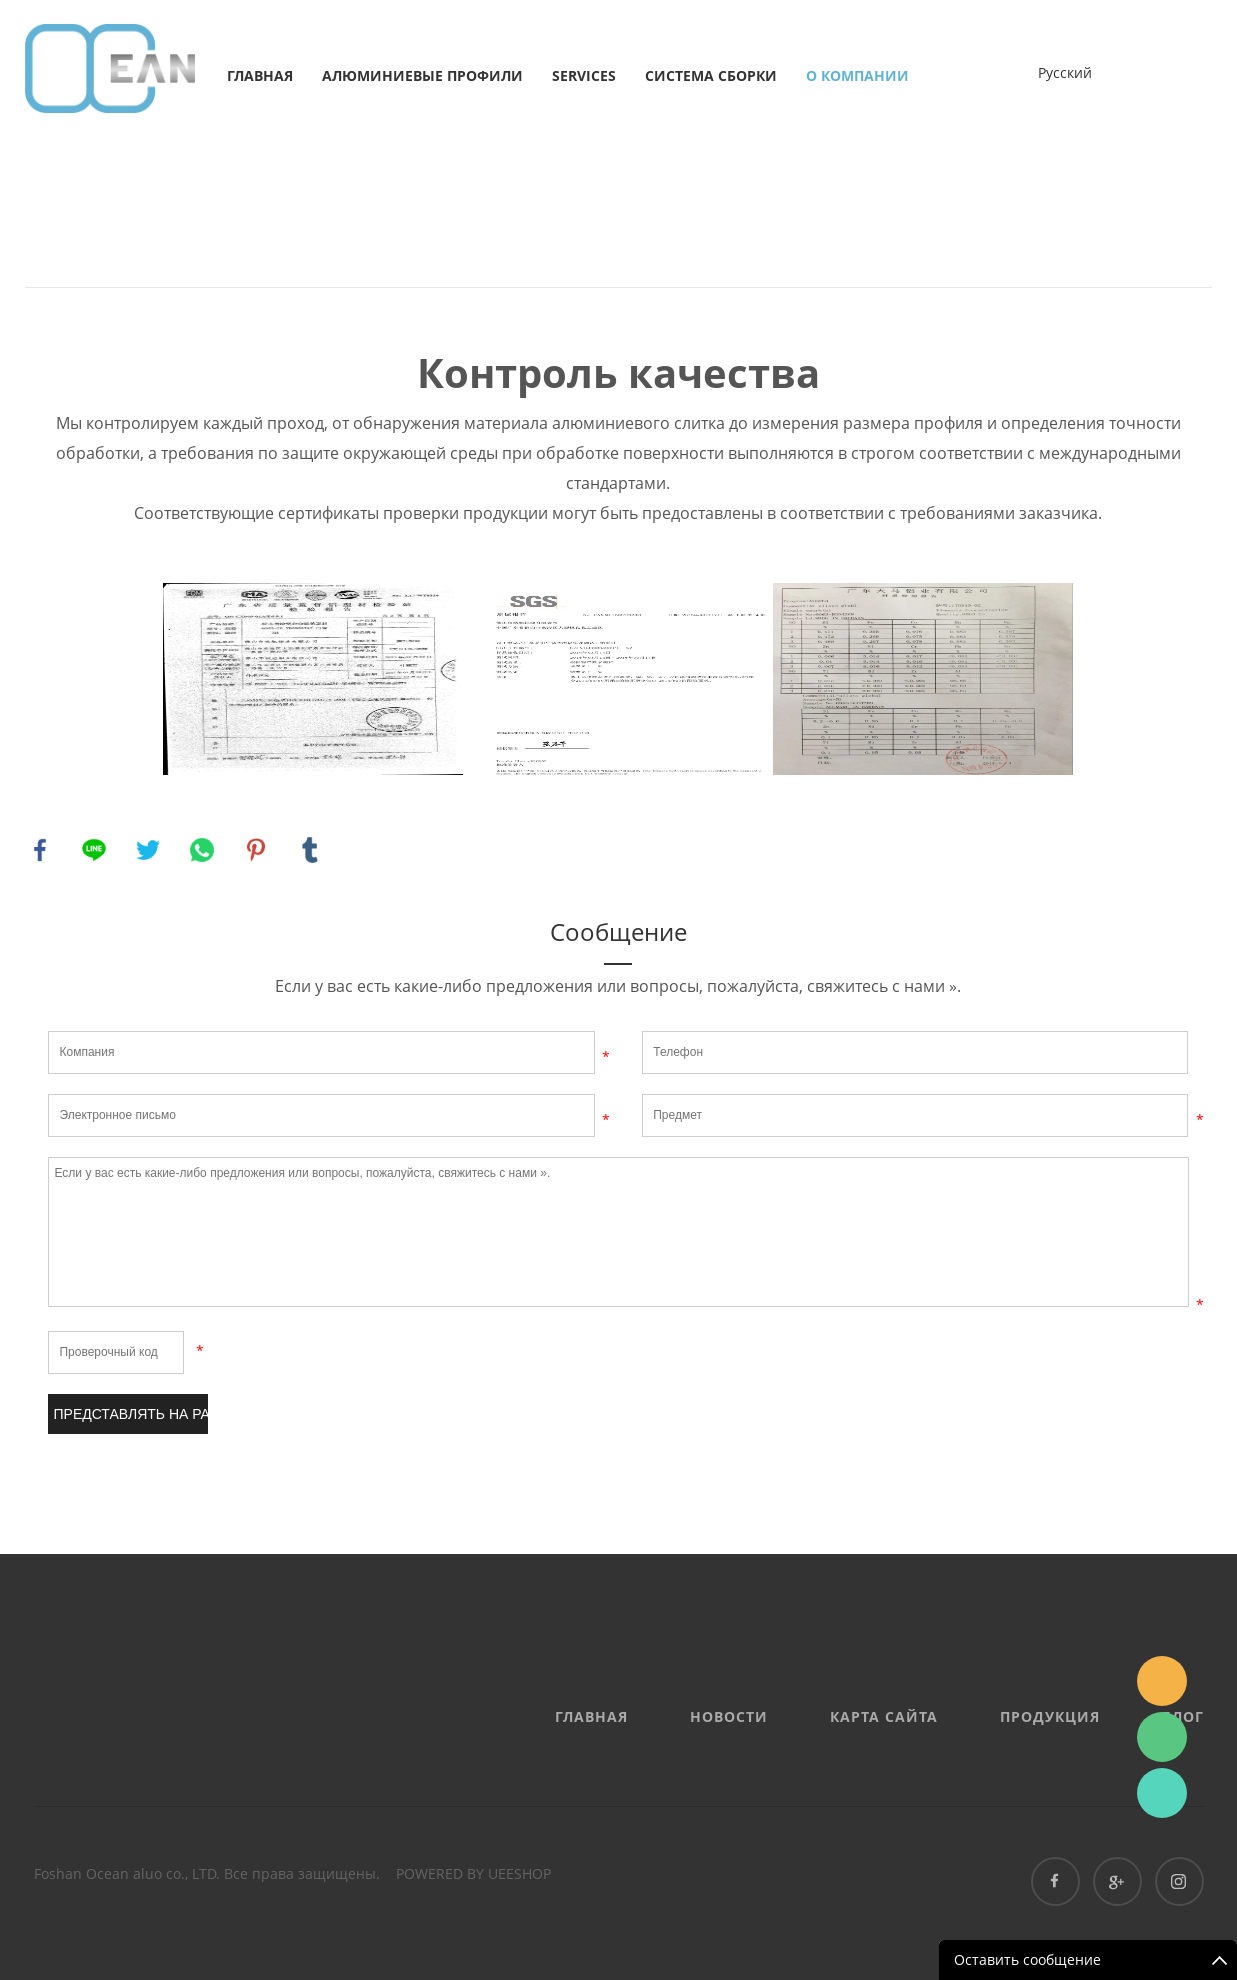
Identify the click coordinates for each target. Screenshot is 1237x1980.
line (94, 850)
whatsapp (202, 850)
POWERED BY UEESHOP (473, 1873)
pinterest (256, 850)
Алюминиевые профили (422, 75)
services (584, 75)
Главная (260, 75)
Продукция (1050, 1716)
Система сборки (711, 75)
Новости (729, 1716)
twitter (148, 850)
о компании (857, 75)
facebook (40, 850)
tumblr (310, 850)
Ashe (1162, 1793)
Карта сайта (884, 1716)
